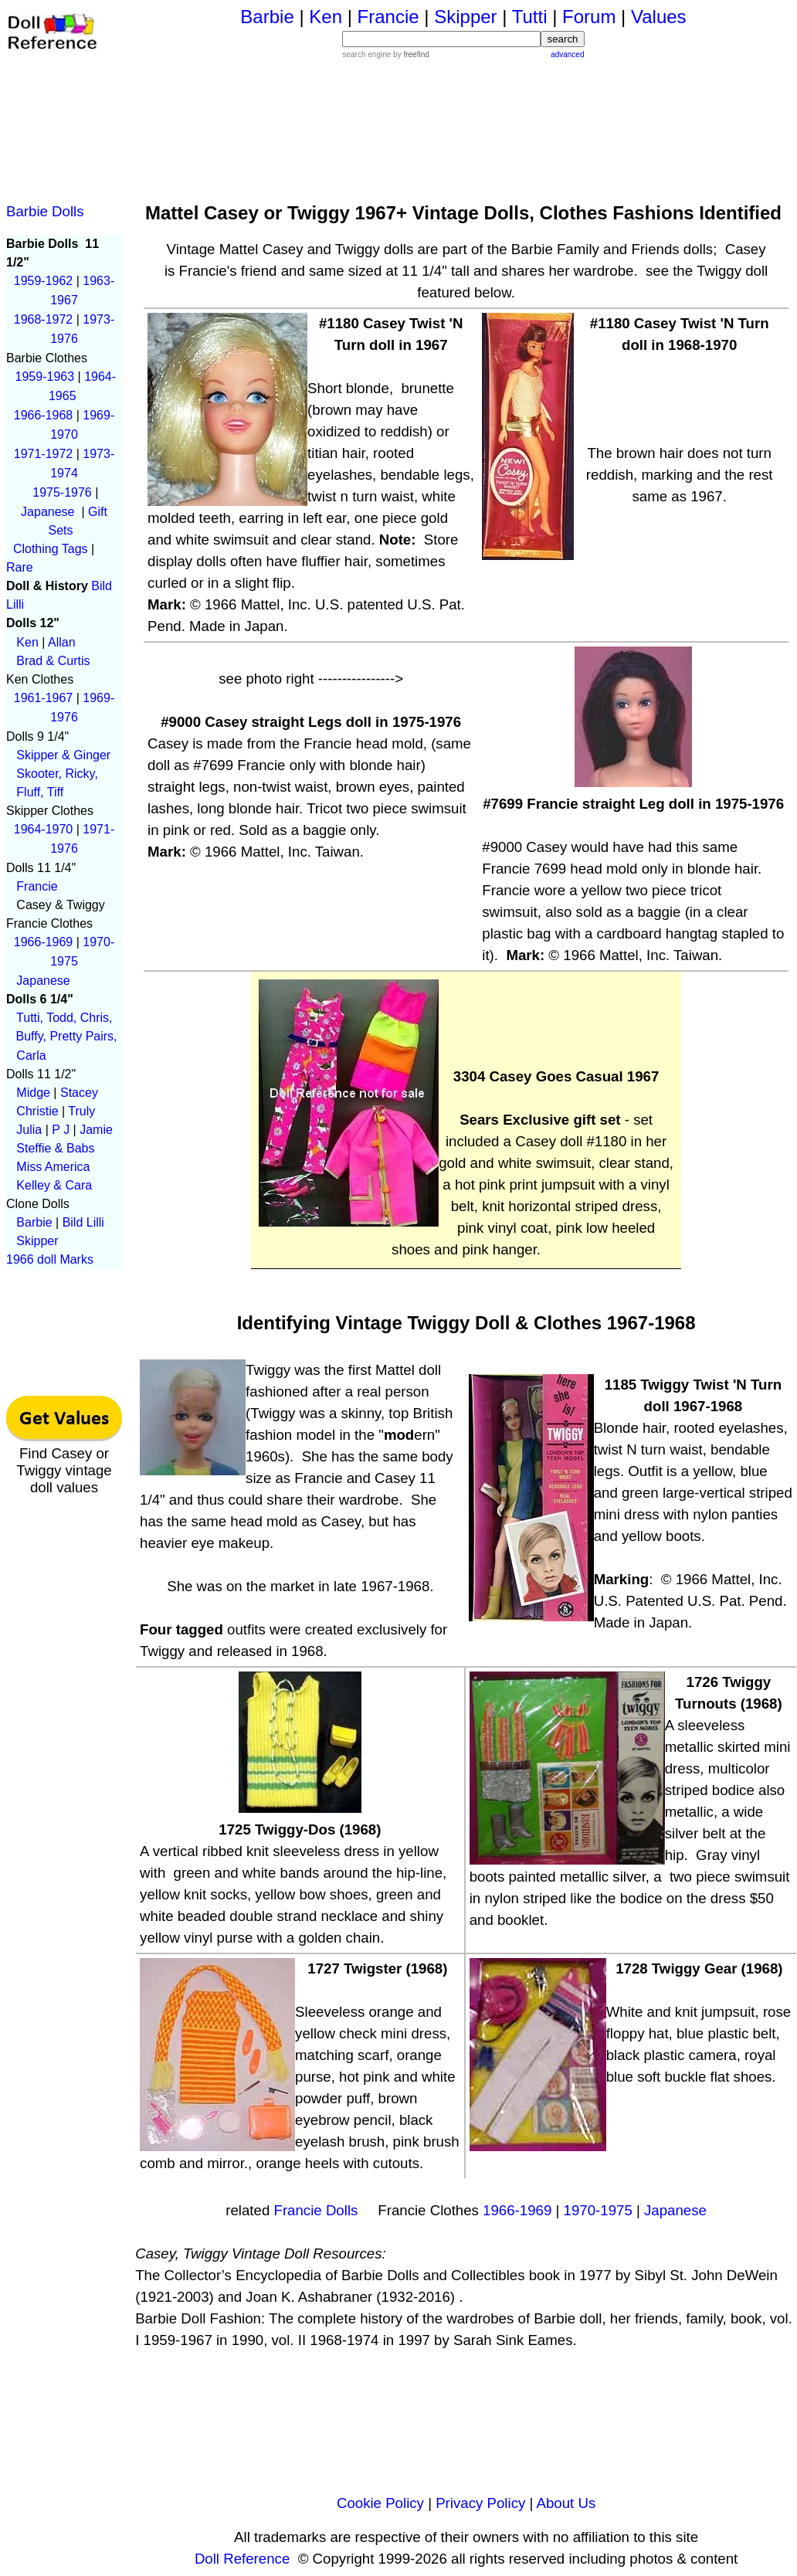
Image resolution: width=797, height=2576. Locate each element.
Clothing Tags (50, 548)
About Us (565, 2503)
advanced (567, 54)
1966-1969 (517, 2210)
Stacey (79, 1092)
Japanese (43, 980)
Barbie (34, 1222)
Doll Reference (242, 2559)
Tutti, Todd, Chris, (67, 1017)
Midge (33, 1092)
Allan (62, 642)
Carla (31, 1055)
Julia (29, 1129)
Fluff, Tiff (39, 792)
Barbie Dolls (45, 211)
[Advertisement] (463, 121)
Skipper (37, 1240)
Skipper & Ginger (63, 755)
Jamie (96, 1129)
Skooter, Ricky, (57, 773)
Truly (81, 1111)
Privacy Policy (480, 2503)
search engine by (385, 54)
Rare (19, 567)
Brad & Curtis (53, 660)
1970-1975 (598, 2210)
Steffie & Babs (55, 1148)
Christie (37, 1111)
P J (61, 1129)
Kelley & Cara (54, 1185)
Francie (36, 886)
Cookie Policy (380, 2503)
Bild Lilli (83, 1222)
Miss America (53, 1166)
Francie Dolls (316, 2210)
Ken (27, 642)
